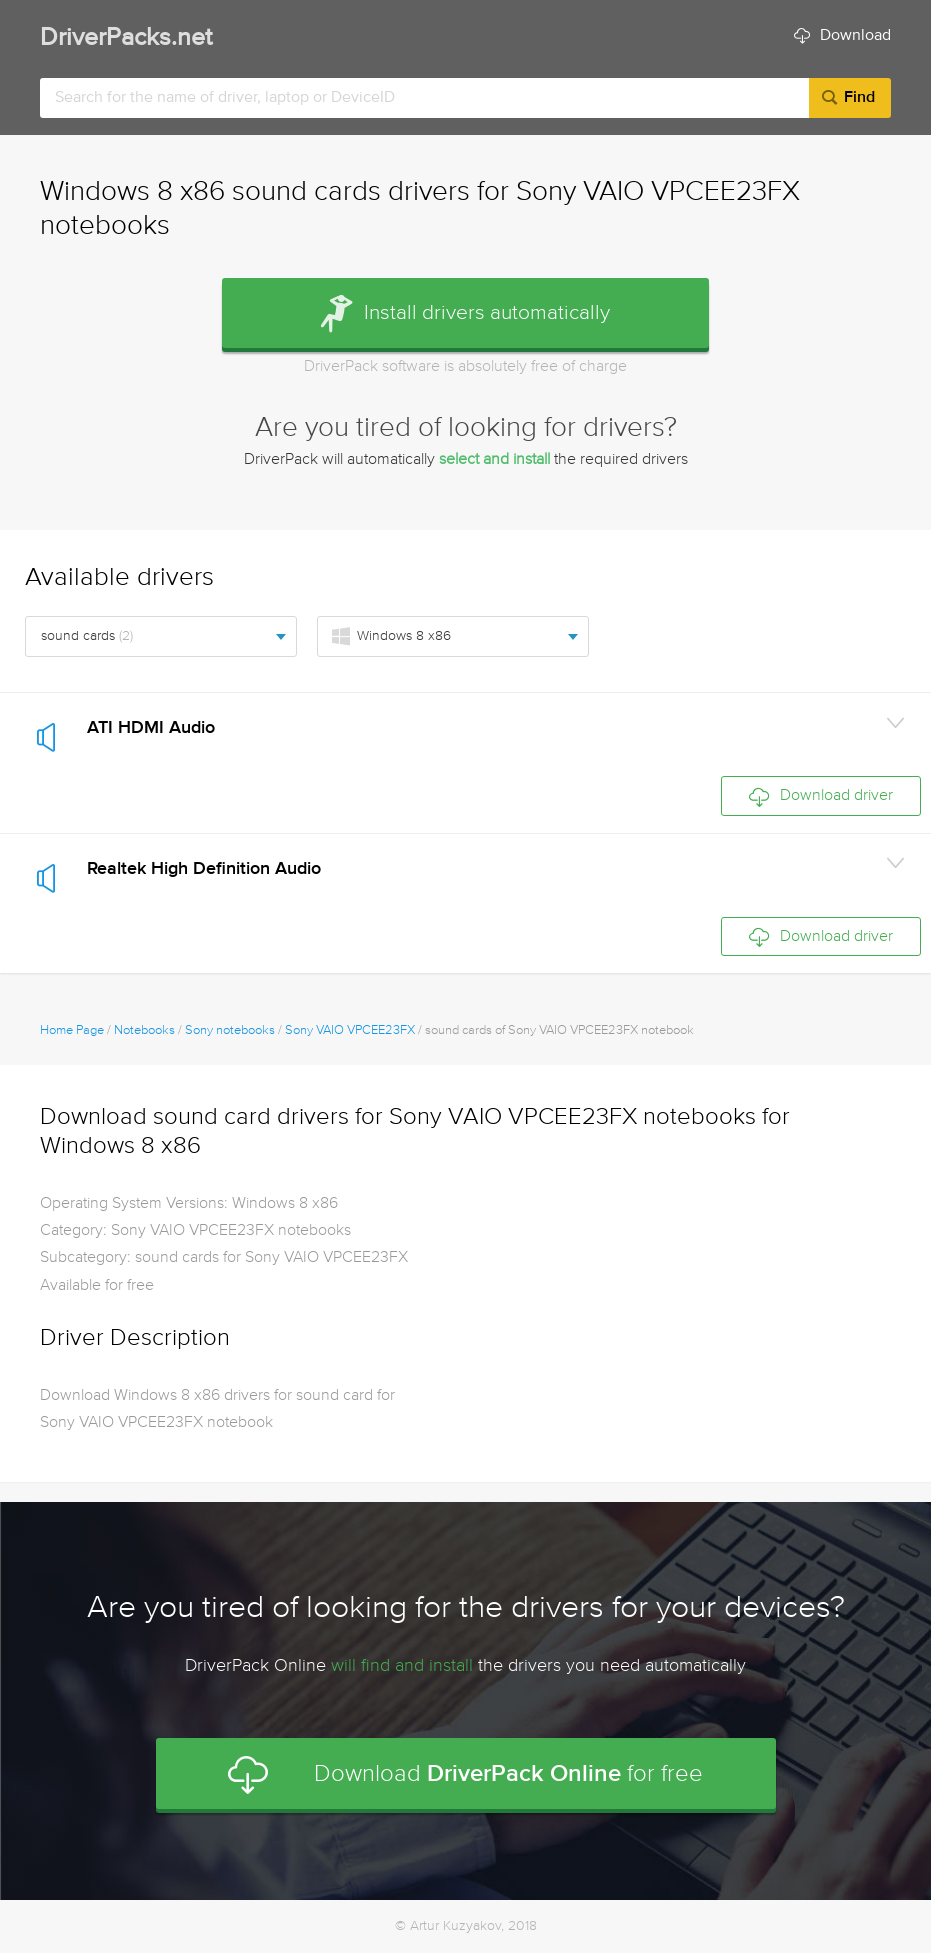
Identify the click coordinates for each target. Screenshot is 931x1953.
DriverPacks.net (126, 38)
